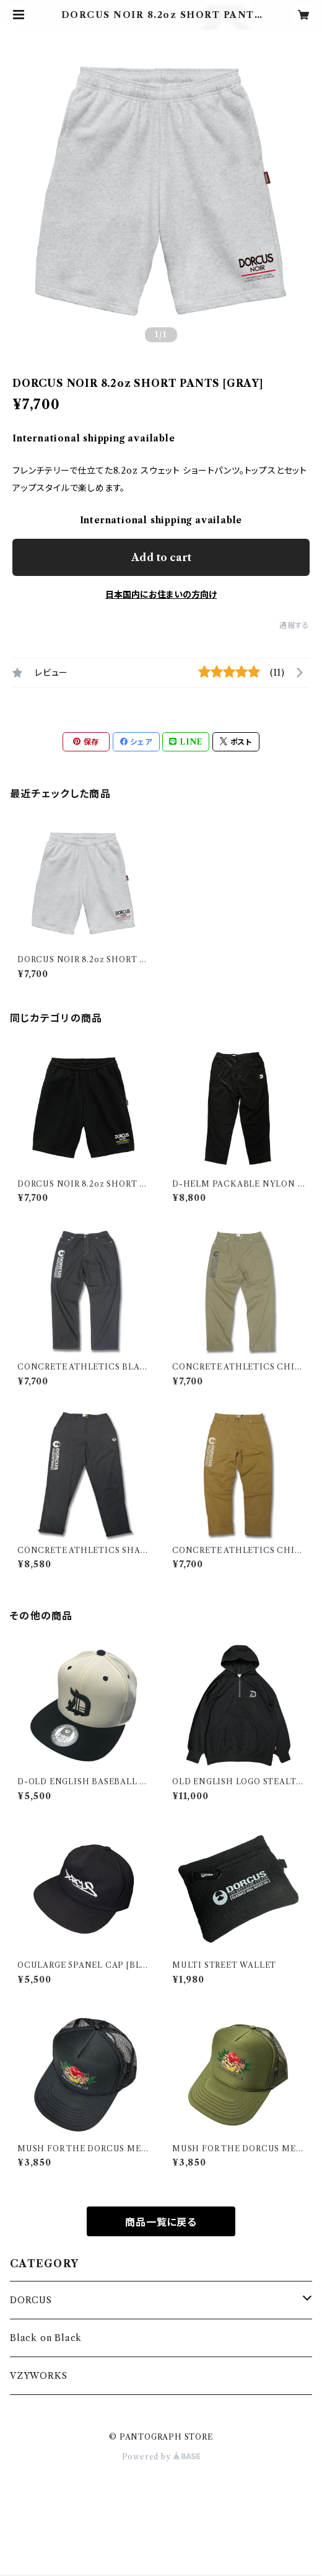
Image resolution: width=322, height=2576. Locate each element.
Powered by (161, 2456)
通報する (294, 625)
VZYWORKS (38, 2375)
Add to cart (161, 557)
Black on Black (46, 2338)
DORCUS (31, 2300)
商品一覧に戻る (161, 2222)
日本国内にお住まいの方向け (161, 594)
